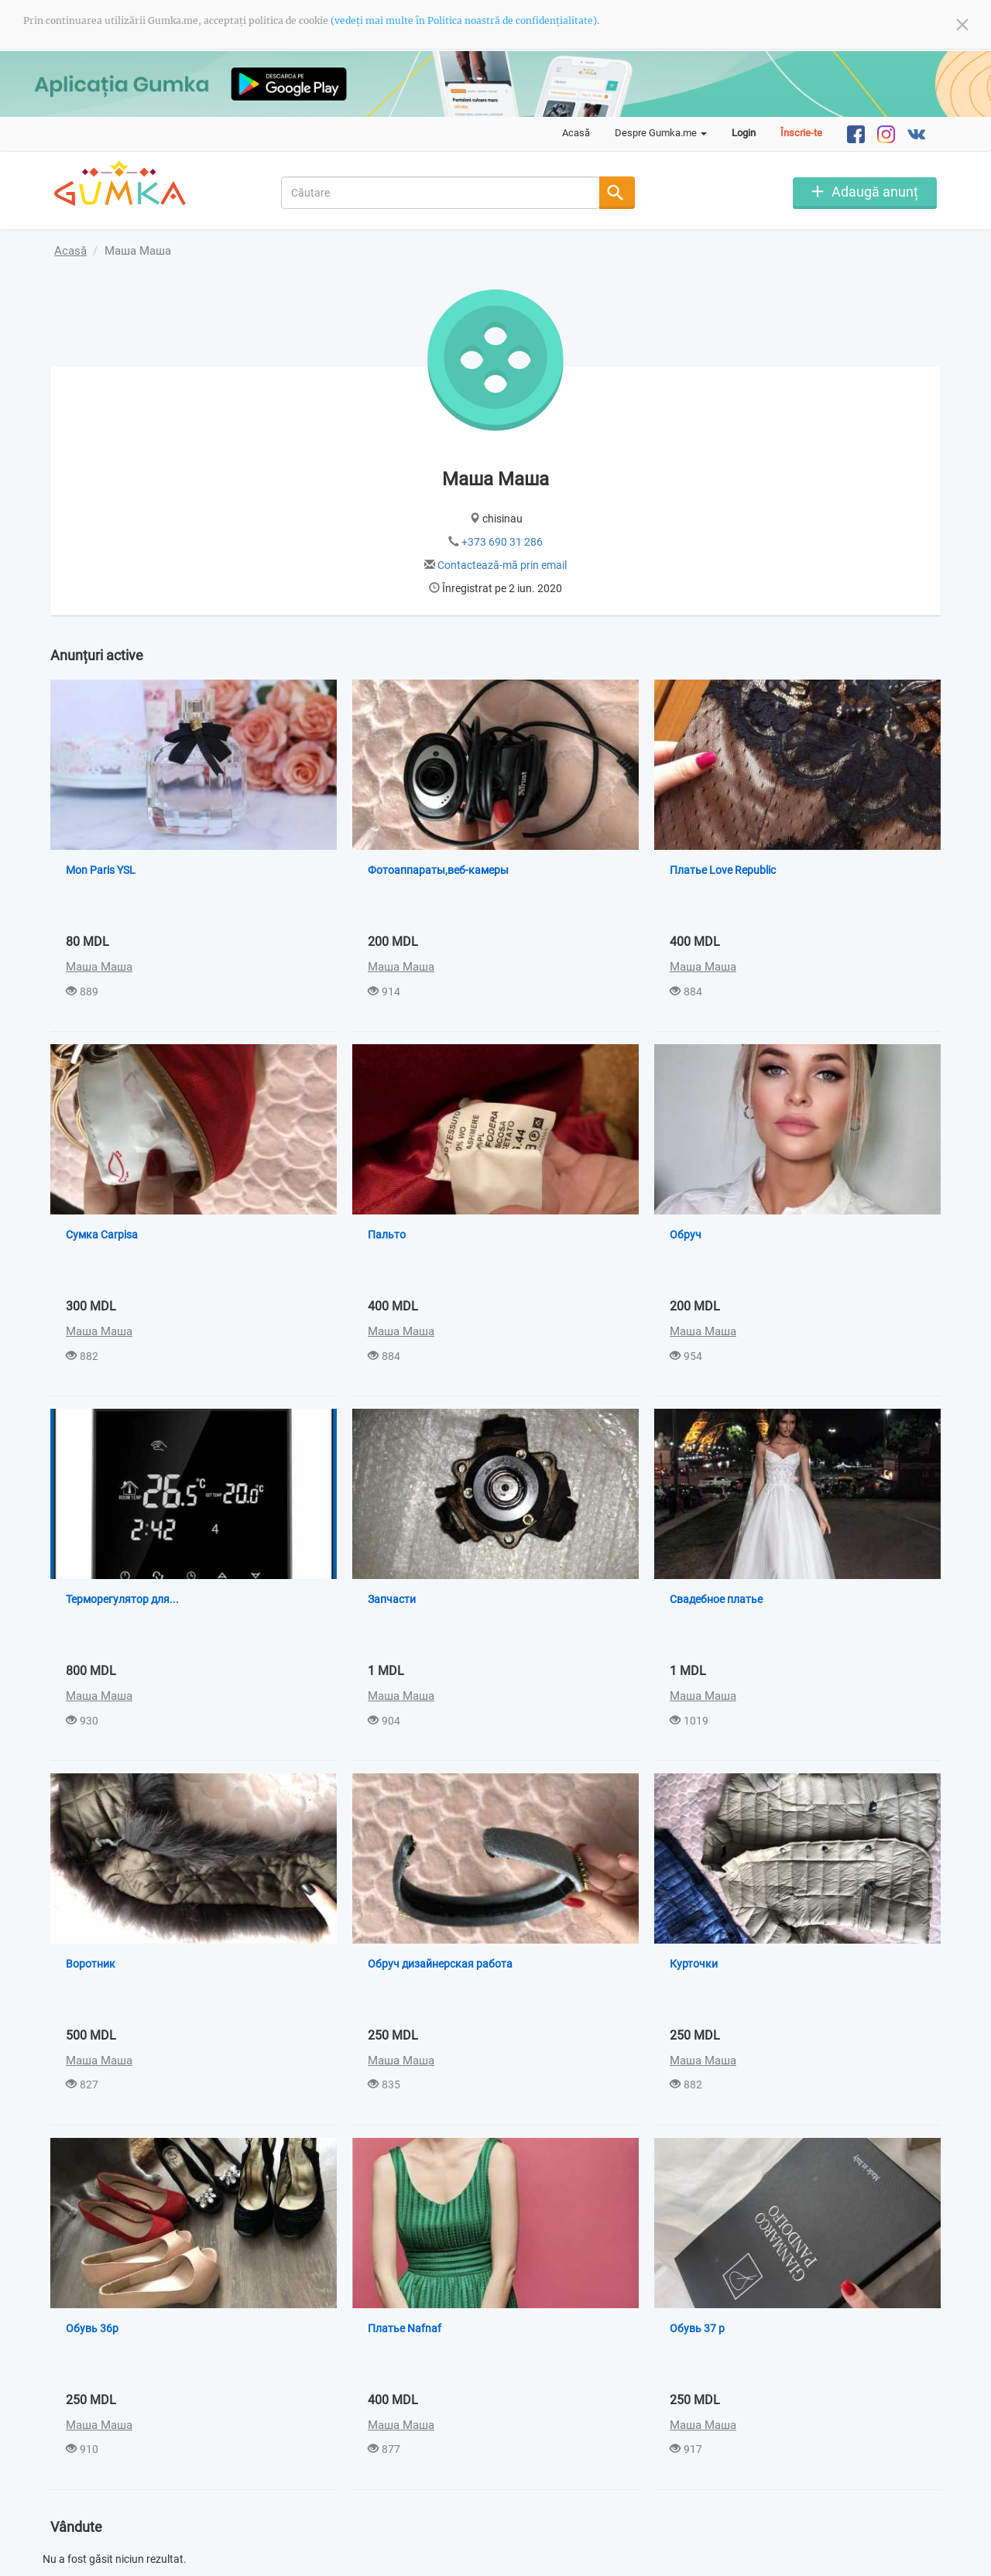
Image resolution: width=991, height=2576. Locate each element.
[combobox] (441, 192)
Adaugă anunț (875, 191)
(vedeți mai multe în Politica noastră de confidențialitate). (465, 20)
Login (744, 133)
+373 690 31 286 (502, 542)
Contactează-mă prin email (502, 565)
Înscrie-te (801, 133)
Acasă (576, 133)
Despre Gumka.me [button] (661, 133)
